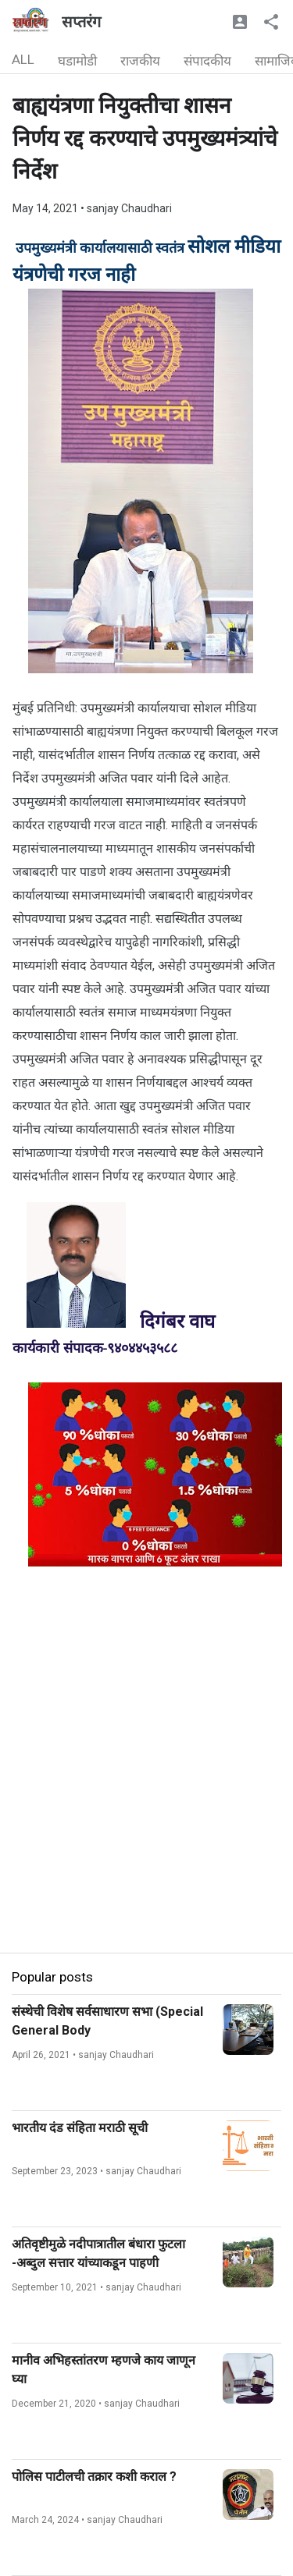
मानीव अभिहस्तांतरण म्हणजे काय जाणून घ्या (103, 2369)
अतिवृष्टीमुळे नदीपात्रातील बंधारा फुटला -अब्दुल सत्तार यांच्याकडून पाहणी (98, 2253)
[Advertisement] (146, 1806)
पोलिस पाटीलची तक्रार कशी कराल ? (94, 2476)
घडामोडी (77, 61)
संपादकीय (207, 61)
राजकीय (140, 61)
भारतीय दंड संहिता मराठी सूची (80, 2127)
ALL (23, 59)
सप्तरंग (81, 21)
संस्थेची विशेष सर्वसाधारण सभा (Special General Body (107, 2021)
